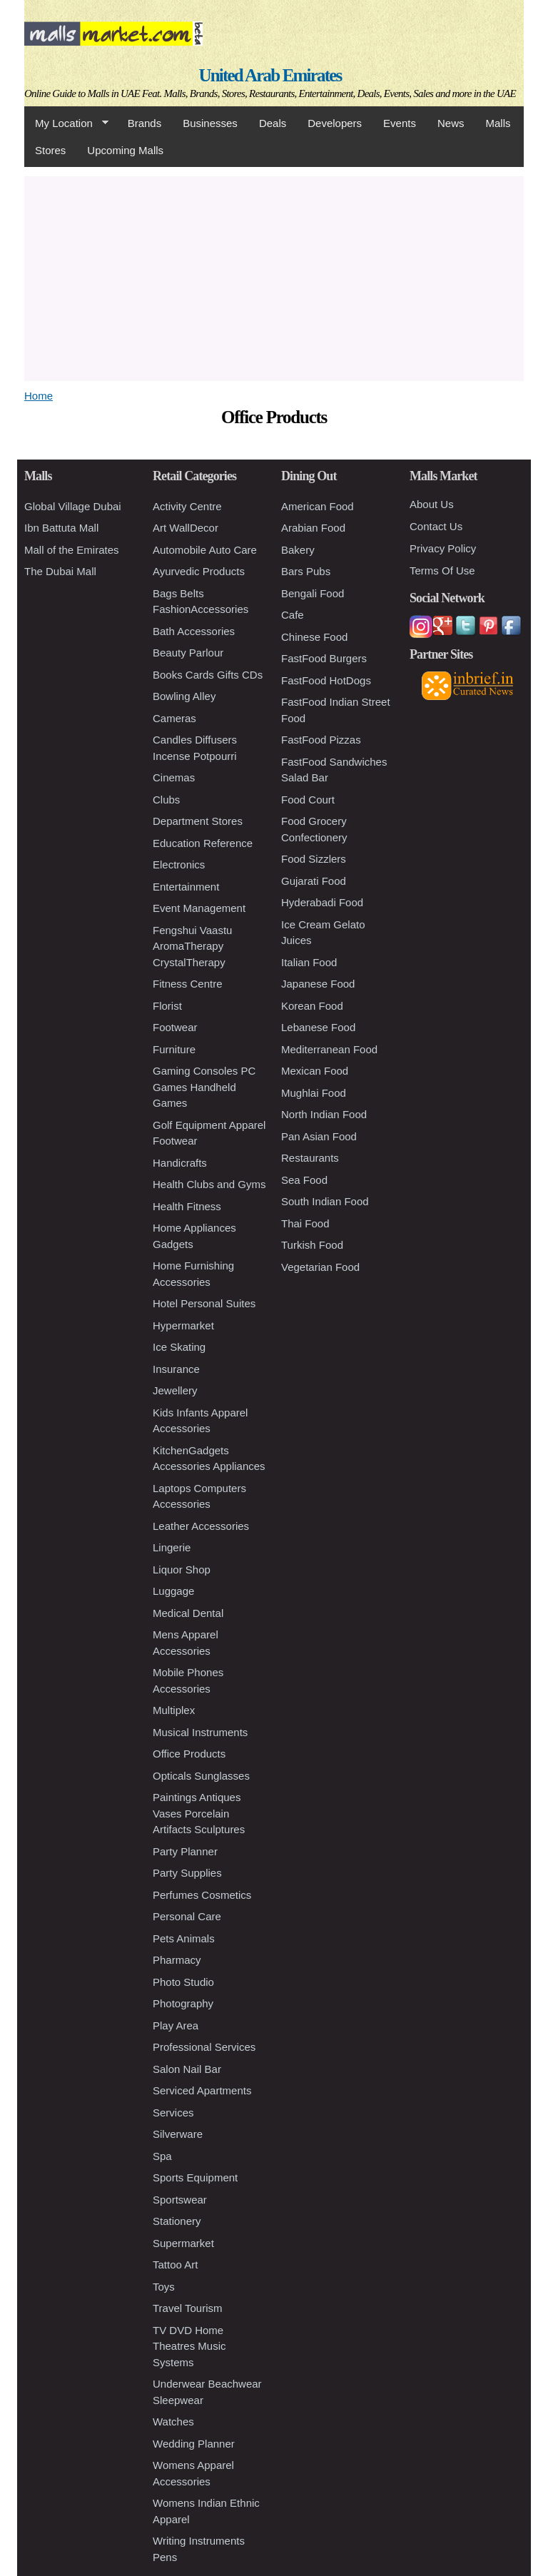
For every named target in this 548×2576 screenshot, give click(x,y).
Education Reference (203, 843)
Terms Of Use (442, 570)
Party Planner (185, 1851)
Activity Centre (187, 506)
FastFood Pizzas (321, 740)
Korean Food (312, 1006)
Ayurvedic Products (199, 571)
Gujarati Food (313, 881)
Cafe (292, 615)
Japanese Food (318, 984)
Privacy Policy (443, 548)
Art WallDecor (185, 528)
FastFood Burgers (324, 658)
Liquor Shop (181, 1569)
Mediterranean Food (329, 1049)
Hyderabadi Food (322, 902)
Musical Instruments (200, 1732)
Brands (145, 123)
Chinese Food (314, 637)
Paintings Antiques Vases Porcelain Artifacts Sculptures (199, 1813)
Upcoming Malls (125, 150)
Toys (164, 2287)
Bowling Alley (184, 696)
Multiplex (174, 1710)
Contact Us (436, 526)
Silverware (178, 2134)
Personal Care (187, 1916)
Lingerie (172, 1547)
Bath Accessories (194, 631)
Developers (335, 123)
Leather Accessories (201, 1526)
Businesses (210, 123)
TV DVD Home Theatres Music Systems (189, 2346)
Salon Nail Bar (187, 2069)
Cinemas (174, 777)
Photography (183, 2003)
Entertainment (186, 887)
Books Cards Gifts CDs (208, 675)
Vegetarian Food (320, 1267)
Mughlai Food (313, 1093)
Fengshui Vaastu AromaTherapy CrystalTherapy (192, 946)
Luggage (173, 1591)
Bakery (298, 550)
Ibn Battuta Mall (61, 528)
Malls (497, 123)
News (451, 123)
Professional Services (204, 2047)
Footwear (175, 1027)
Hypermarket (183, 1325)
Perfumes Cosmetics (202, 1895)
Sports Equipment (195, 2177)
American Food (317, 506)
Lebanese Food (318, 1027)
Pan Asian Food (319, 1136)
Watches (173, 2421)
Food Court (308, 799)
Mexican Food (314, 1071)
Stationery (177, 2221)
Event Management (199, 908)
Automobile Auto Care (205, 550)
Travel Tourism (188, 2308)
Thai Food (305, 1223)
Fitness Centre (188, 984)
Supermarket (183, 2243)
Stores (50, 150)
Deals (272, 123)
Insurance (176, 1369)
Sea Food (304, 1180)
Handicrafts (180, 1163)
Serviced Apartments (202, 2090)
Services (173, 2112)
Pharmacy (177, 1960)
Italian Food (309, 962)
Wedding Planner (194, 2444)
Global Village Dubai (72, 506)
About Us (432, 504)
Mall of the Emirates (71, 550)
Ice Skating (179, 1347)
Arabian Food (313, 528)
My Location (66, 123)
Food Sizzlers (313, 859)
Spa (162, 2156)
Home (38, 396)
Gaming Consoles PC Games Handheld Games (204, 1087)
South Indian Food (325, 1201)
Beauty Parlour (188, 652)
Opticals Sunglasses (201, 1776)
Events (399, 123)
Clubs (166, 799)
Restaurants (310, 1158)
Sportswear (180, 2200)
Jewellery (175, 1390)
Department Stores (198, 821)
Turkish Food (312, 1245)
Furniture (174, 1049)
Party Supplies (187, 1873)
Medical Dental (188, 1613)
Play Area (175, 2025)
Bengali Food (312, 593)
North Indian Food (324, 1114)
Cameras (174, 718)
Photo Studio (183, 1982)
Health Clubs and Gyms (209, 1184)
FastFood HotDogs (326, 680)
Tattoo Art (175, 2264)
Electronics (179, 864)
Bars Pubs (305, 571)
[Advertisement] (274, 276)
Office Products (189, 1754)
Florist (167, 1006)
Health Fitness (187, 1206)
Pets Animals (184, 1938)
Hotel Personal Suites (204, 1303)
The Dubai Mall (60, 571)
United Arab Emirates (269, 75)
